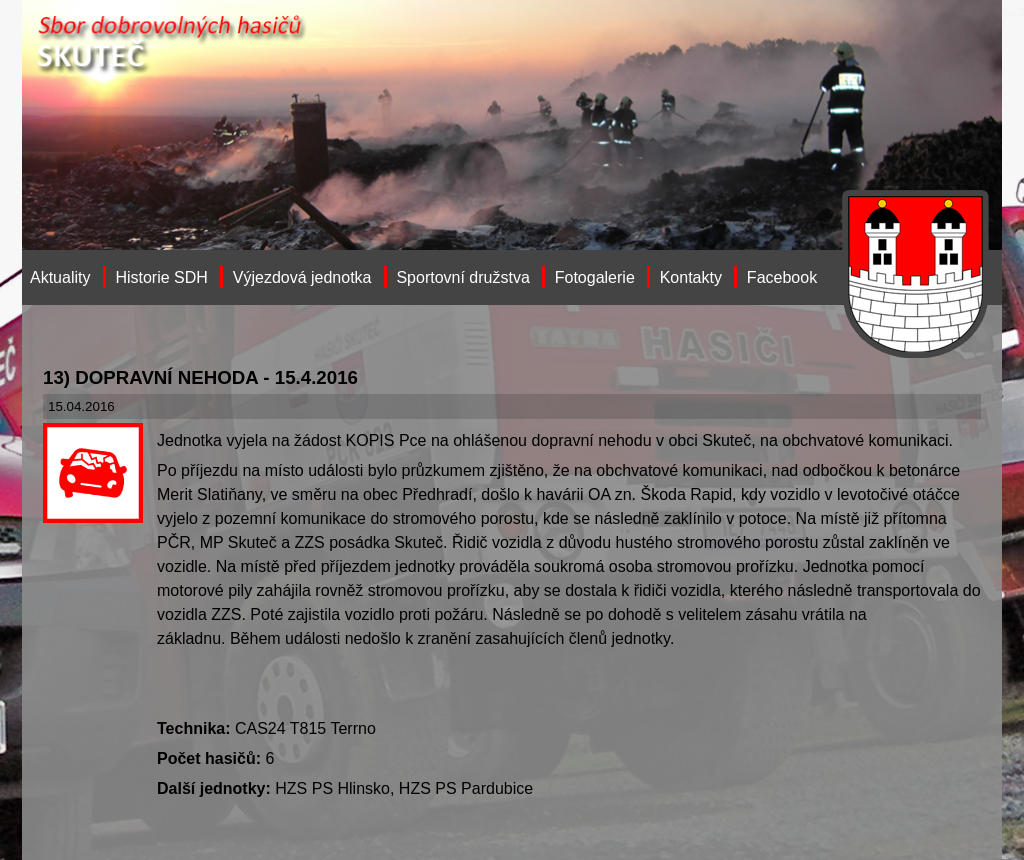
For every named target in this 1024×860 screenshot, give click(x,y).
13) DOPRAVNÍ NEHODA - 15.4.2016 (200, 377)
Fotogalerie (595, 277)
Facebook (782, 277)
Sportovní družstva (462, 277)
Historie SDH (161, 277)
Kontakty (691, 277)
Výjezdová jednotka (302, 277)
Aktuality (60, 277)
